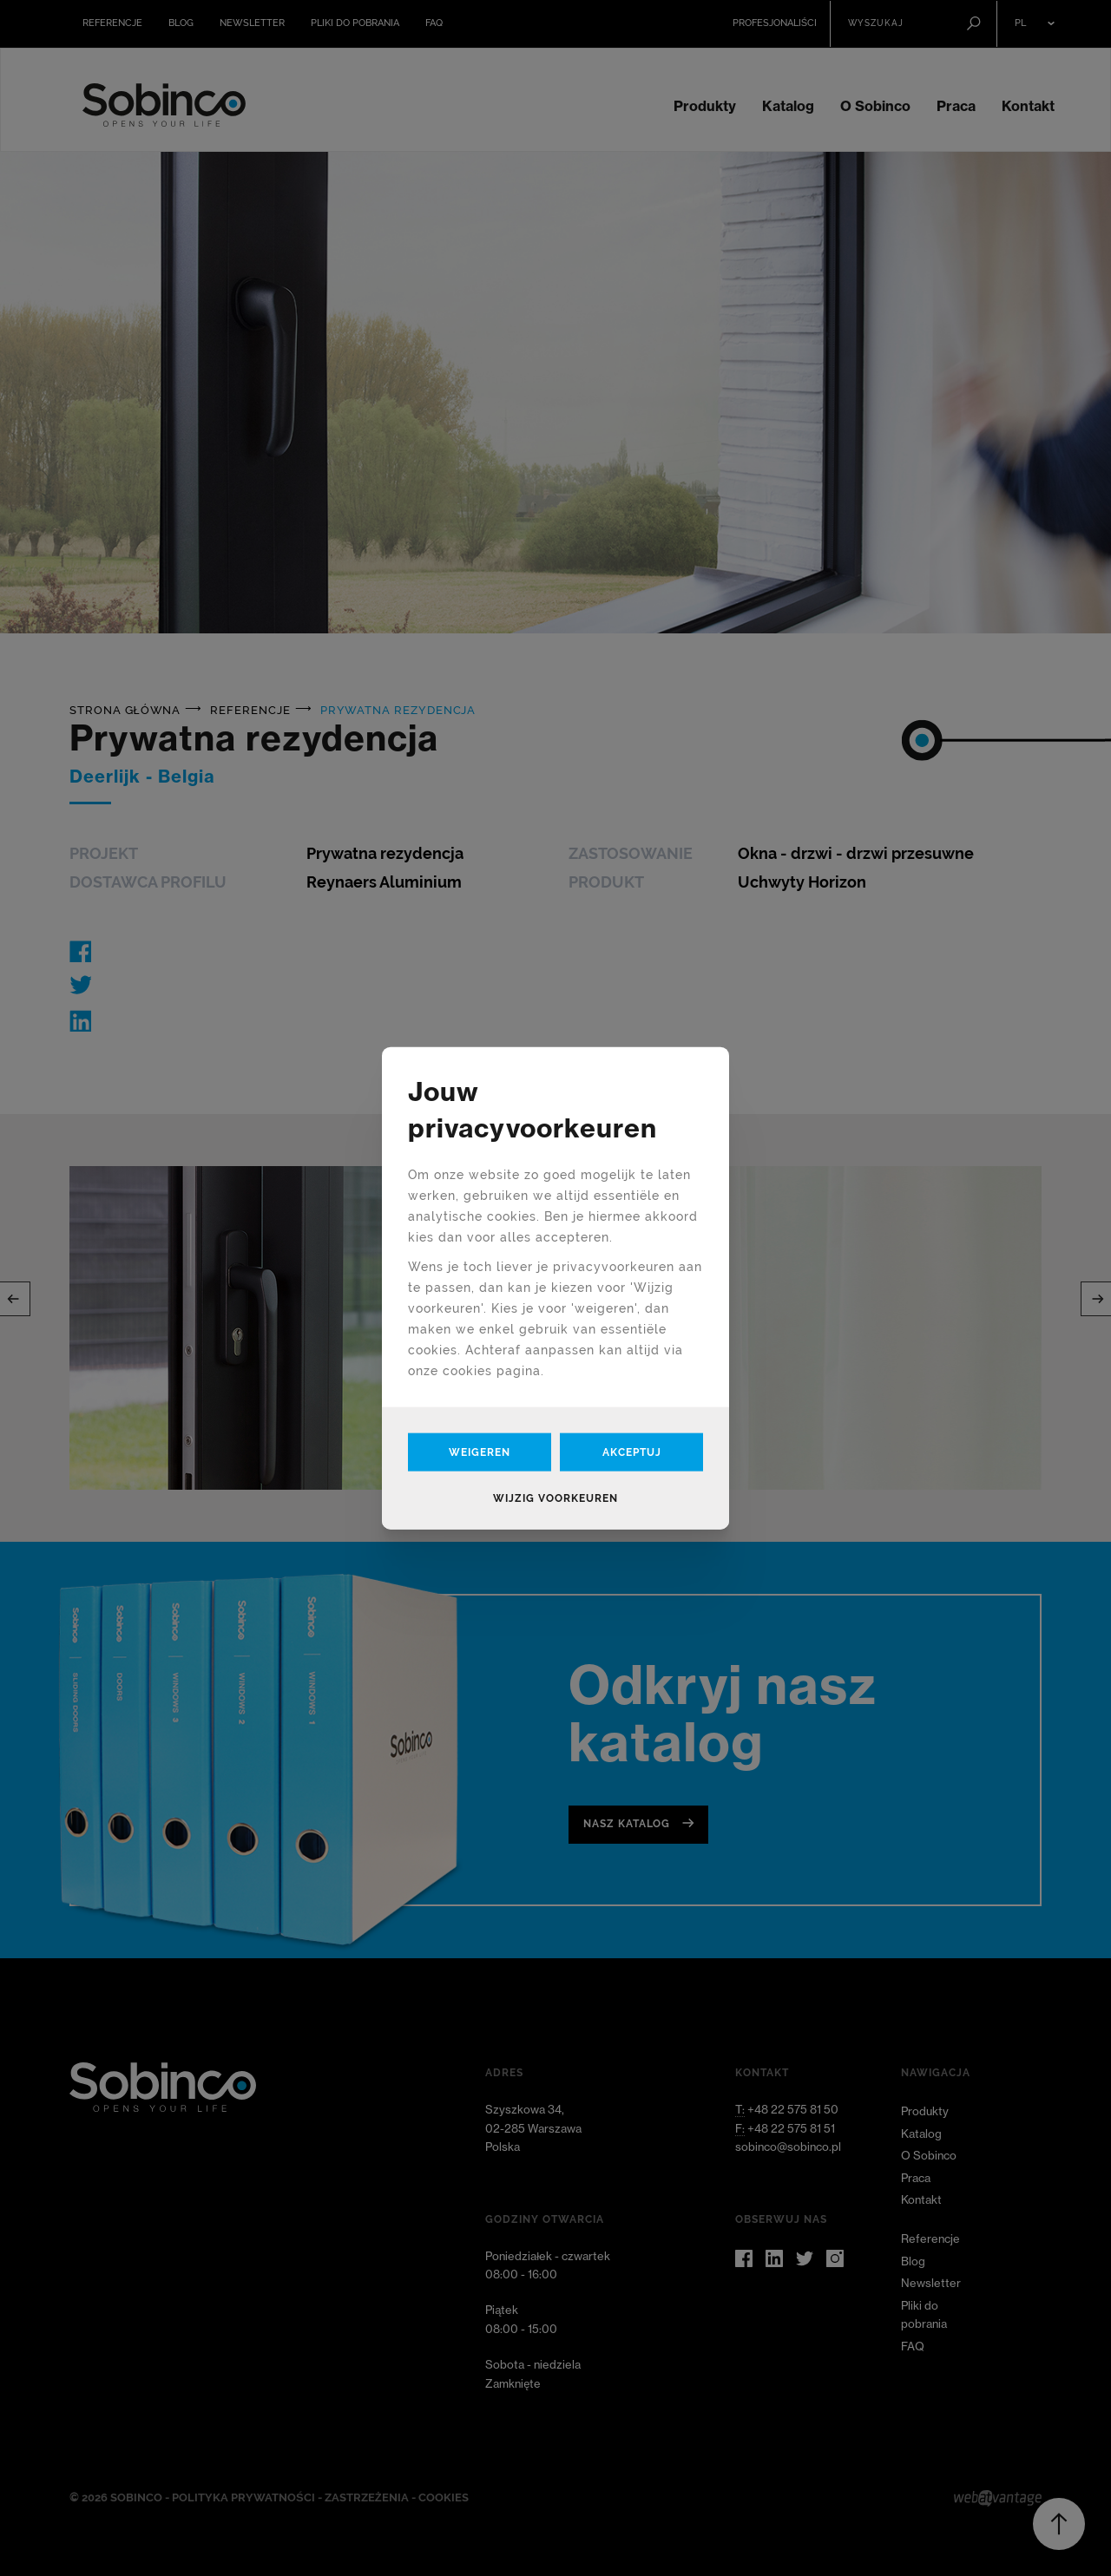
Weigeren (479, 1452)
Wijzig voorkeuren (555, 1498)
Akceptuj (631, 1452)
